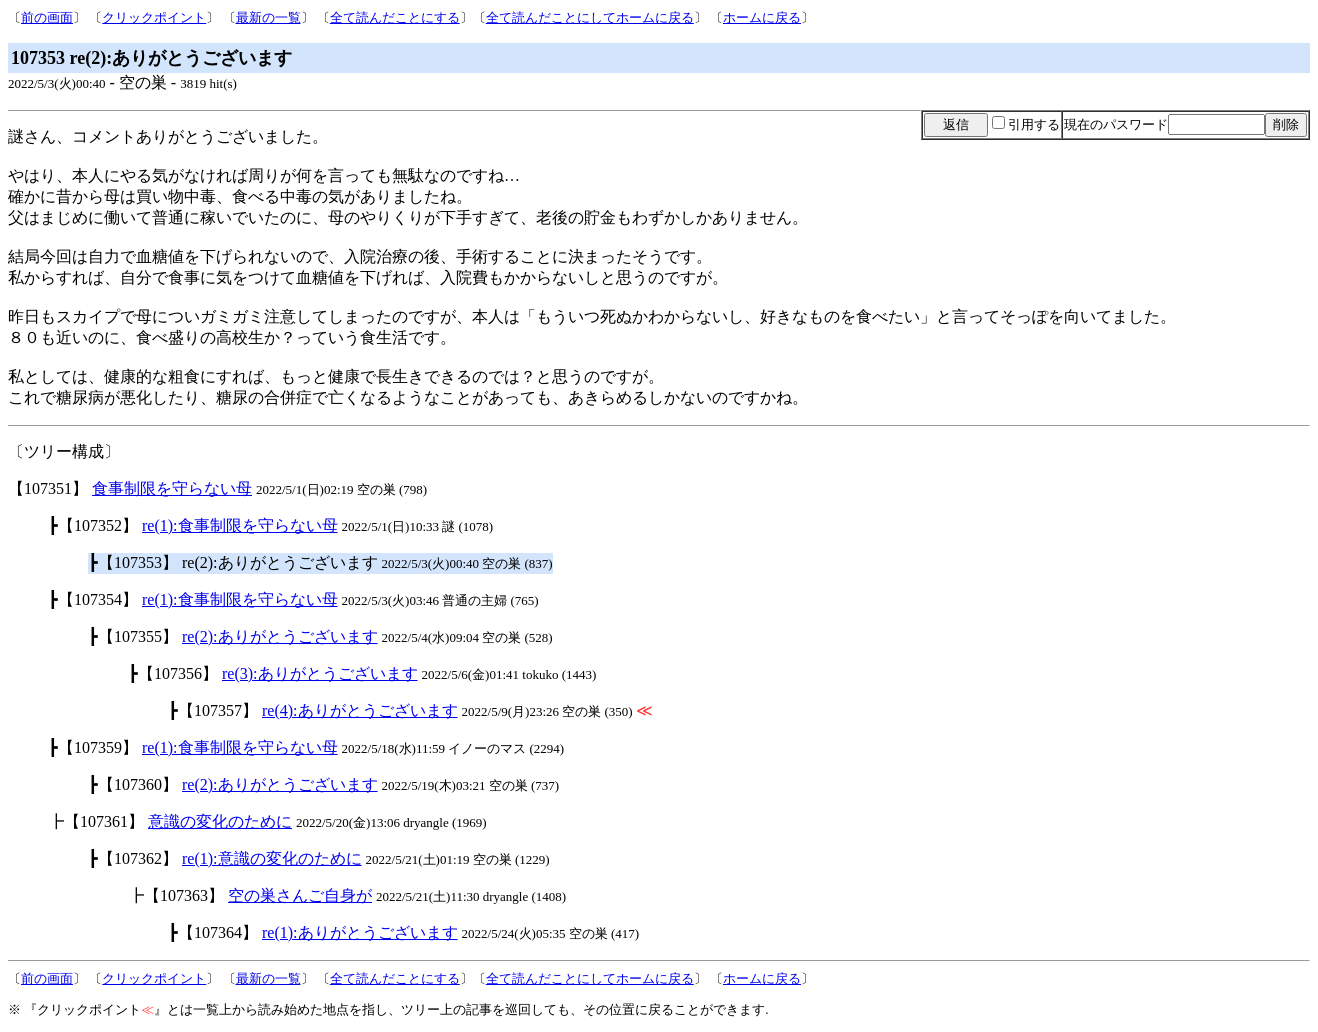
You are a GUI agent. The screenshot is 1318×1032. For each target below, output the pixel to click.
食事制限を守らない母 (172, 488)
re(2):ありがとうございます (280, 636)
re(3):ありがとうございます (320, 673)
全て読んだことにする (395, 17)
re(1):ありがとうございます (360, 932)
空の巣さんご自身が (300, 895)
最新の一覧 (268, 17)
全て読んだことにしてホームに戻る (590, 17)
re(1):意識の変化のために (272, 858)
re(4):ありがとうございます (360, 710)
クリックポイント (154, 17)
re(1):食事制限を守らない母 (240, 525)
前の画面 (47, 17)
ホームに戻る (762, 17)
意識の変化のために (220, 821)
